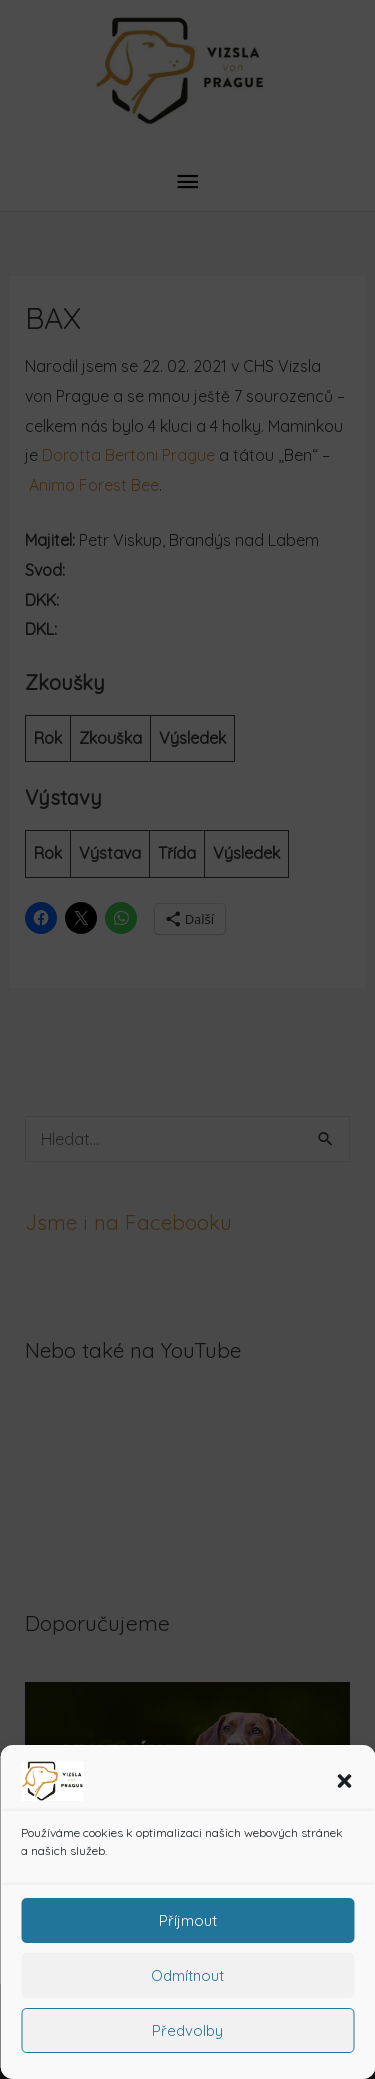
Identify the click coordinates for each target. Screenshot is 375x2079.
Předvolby (187, 2030)
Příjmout (188, 1920)
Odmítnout (187, 1975)
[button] (344, 1781)
